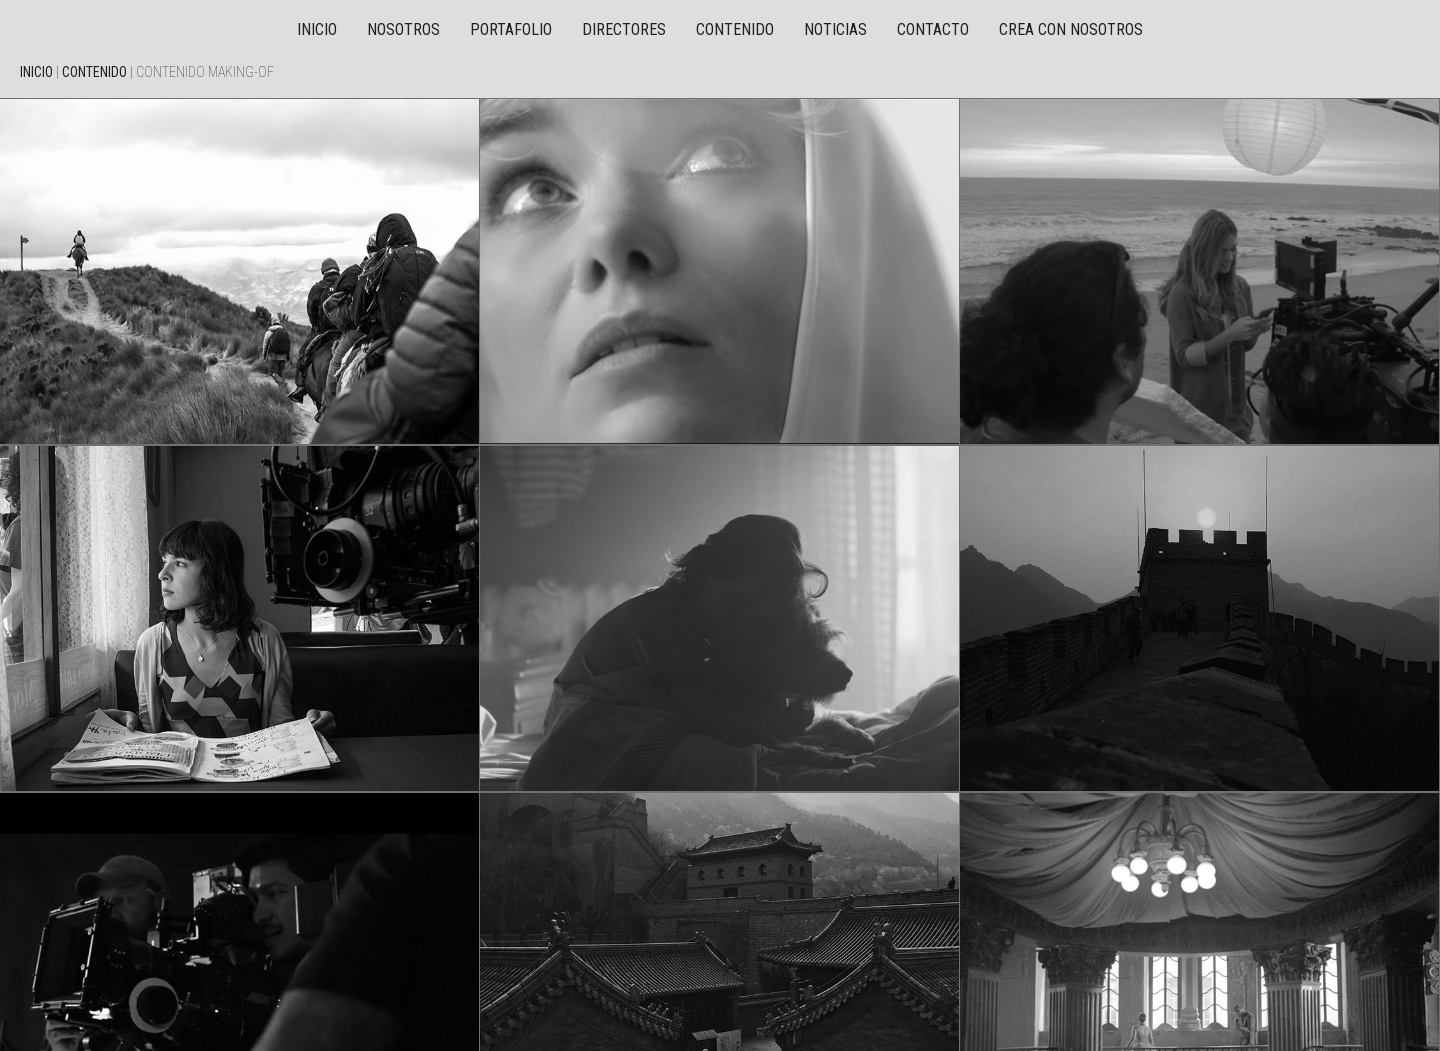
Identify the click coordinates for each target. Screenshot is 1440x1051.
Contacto (933, 29)
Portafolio (511, 29)
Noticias (835, 29)
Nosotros (403, 29)
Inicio (317, 29)
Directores (624, 29)
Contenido (735, 29)
